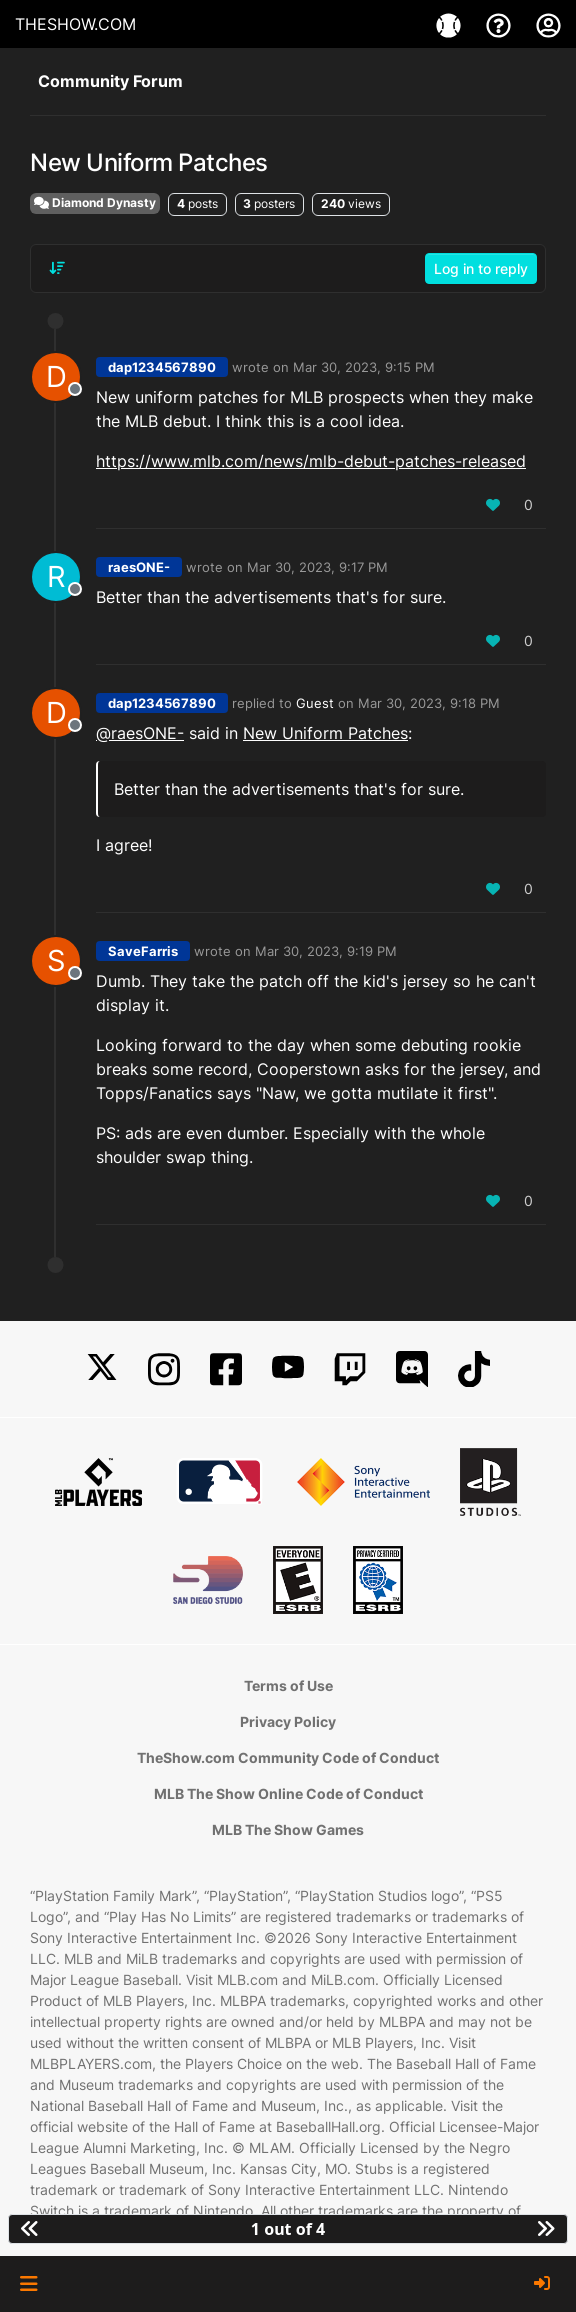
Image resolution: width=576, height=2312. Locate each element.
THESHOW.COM (75, 24)
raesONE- (139, 567)
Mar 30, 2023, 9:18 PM (429, 703)
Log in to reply (481, 268)
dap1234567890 (162, 367)
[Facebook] (226, 1369)
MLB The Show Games (288, 1829)
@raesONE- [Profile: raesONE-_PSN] (140, 733)
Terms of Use (288, 1685)
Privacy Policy (288, 1721)
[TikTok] (474, 1369)
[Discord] (412, 1369)
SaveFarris (143, 951)
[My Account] (548, 24)
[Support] (501, 24)
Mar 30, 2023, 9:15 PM (364, 367)
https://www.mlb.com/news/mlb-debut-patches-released (311, 461)
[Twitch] (350, 1369)
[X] (102, 1369)
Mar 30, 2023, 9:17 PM (317, 567)
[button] (28, 2284)
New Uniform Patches (325, 733)
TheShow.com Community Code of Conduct (288, 1757)
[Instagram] (164, 1369)
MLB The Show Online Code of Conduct (288, 1793)
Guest (315, 703)
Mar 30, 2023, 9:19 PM (326, 951)
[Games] (451, 24)
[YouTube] (288, 1369)
